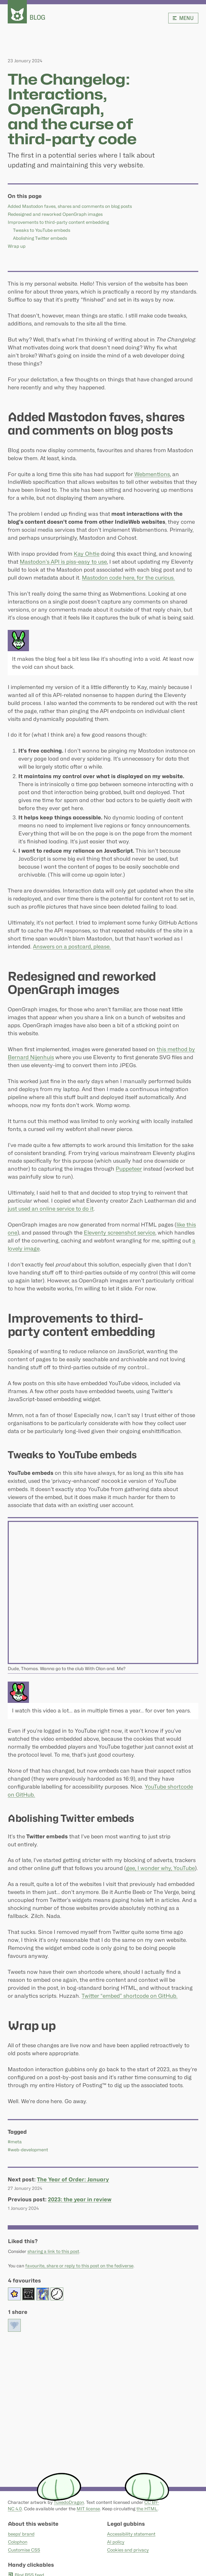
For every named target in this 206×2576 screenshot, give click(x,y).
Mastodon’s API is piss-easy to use (63, 562)
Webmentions (152, 474)
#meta (15, 2141)
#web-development (28, 2149)
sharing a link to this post (53, 2251)
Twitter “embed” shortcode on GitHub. (130, 1996)
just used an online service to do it (51, 1209)
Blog (37, 17)
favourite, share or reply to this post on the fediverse (79, 2265)
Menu (183, 18)
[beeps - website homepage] (17, 11)
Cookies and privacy (128, 2549)
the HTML (147, 2508)
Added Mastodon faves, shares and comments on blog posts (70, 206)
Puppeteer (129, 1169)
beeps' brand (21, 2533)
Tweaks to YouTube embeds (41, 230)
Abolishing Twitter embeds (40, 238)
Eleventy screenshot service (119, 1232)
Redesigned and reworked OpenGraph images (55, 214)
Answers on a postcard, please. (72, 946)
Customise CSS (24, 2549)
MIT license (88, 2508)
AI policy (115, 2541)
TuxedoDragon (69, 2502)
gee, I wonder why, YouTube (160, 1868)
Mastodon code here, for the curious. (128, 578)
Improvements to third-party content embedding (58, 222)
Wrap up (17, 246)
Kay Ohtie (86, 554)
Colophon (17, 2541)
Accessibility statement (131, 2533)
